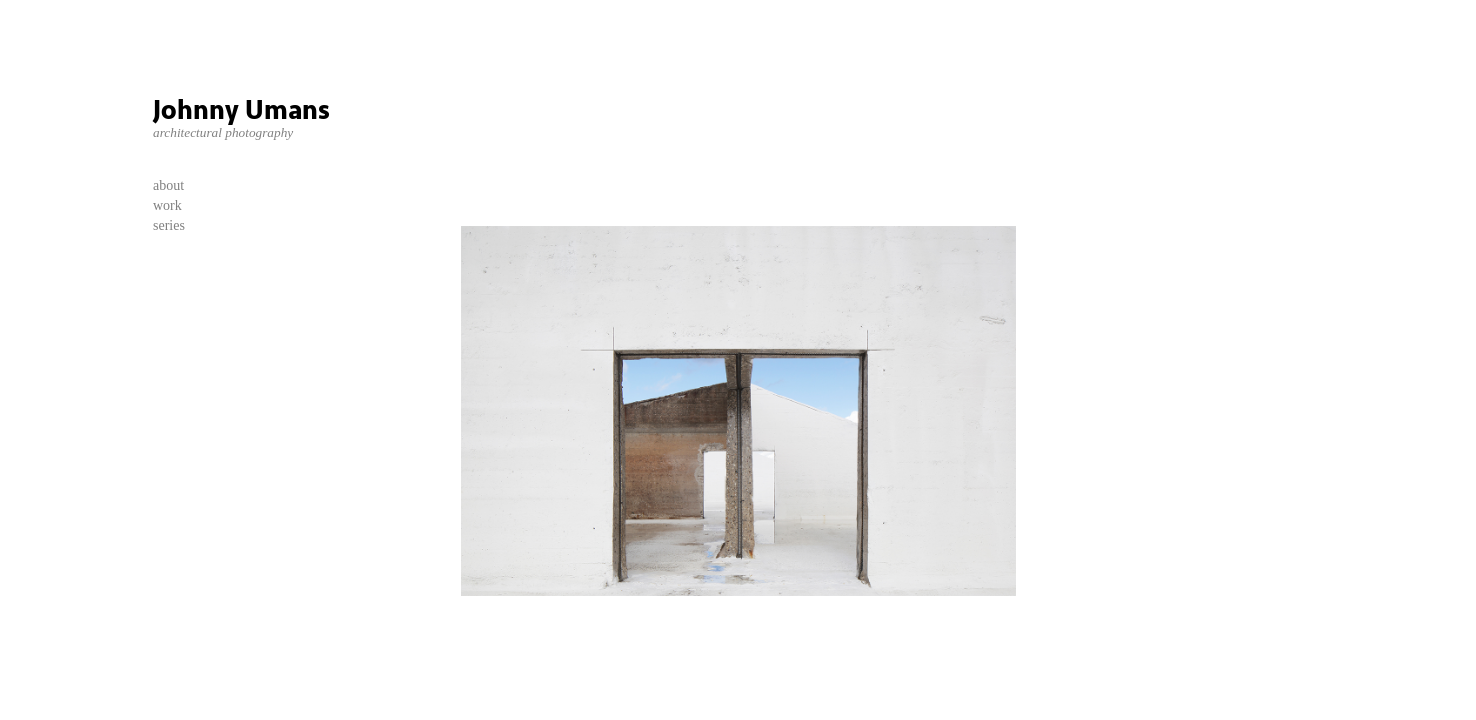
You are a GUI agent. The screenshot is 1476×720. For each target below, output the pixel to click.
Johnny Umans (241, 110)
